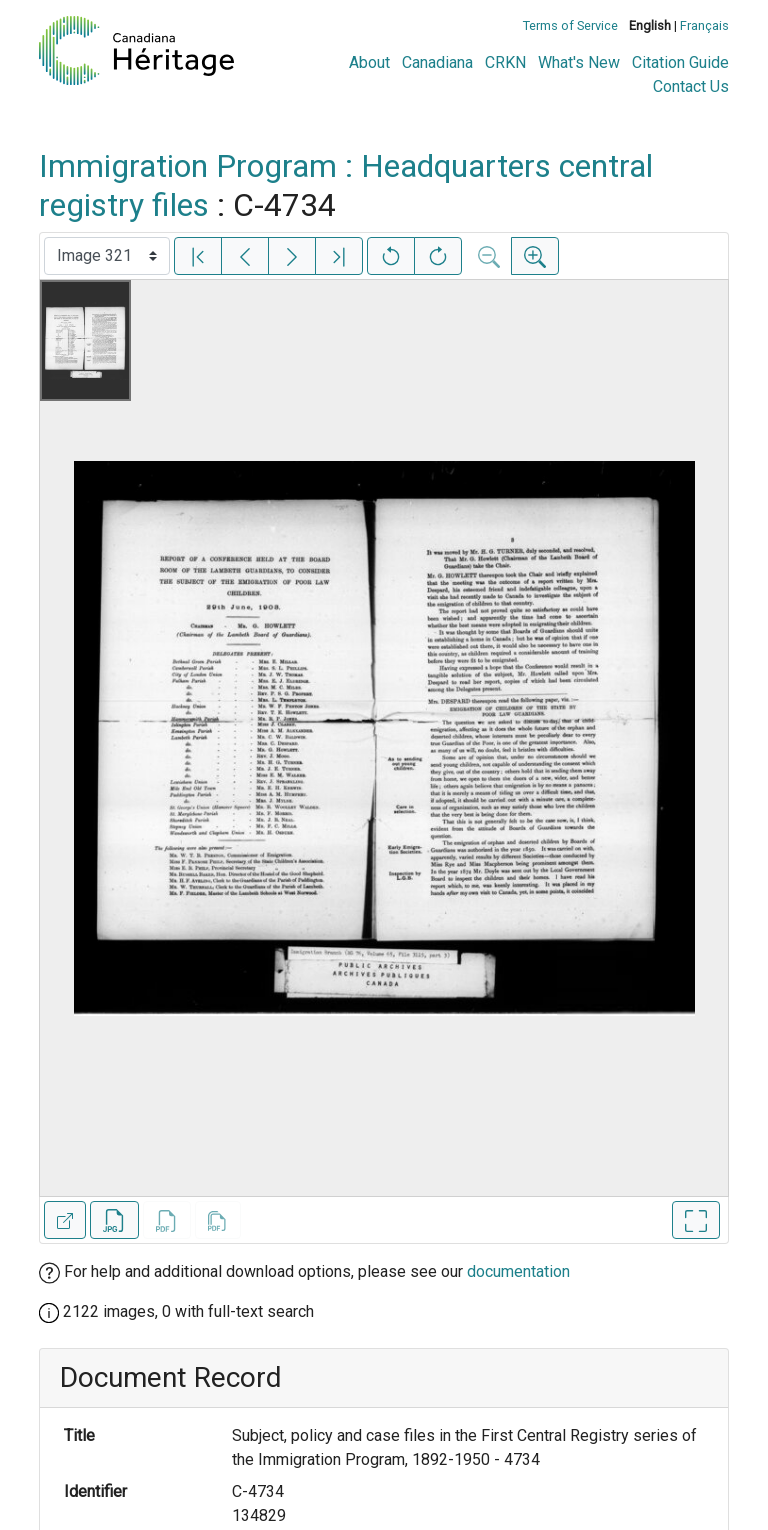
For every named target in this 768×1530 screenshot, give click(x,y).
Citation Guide (680, 62)
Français (704, 25)
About (369, 62)
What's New (579, 62)
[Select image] (107, 256)
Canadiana (437, 62)
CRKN (505, 62)
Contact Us (691, 86)
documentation (518, 1271)
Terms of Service (570, 25)
